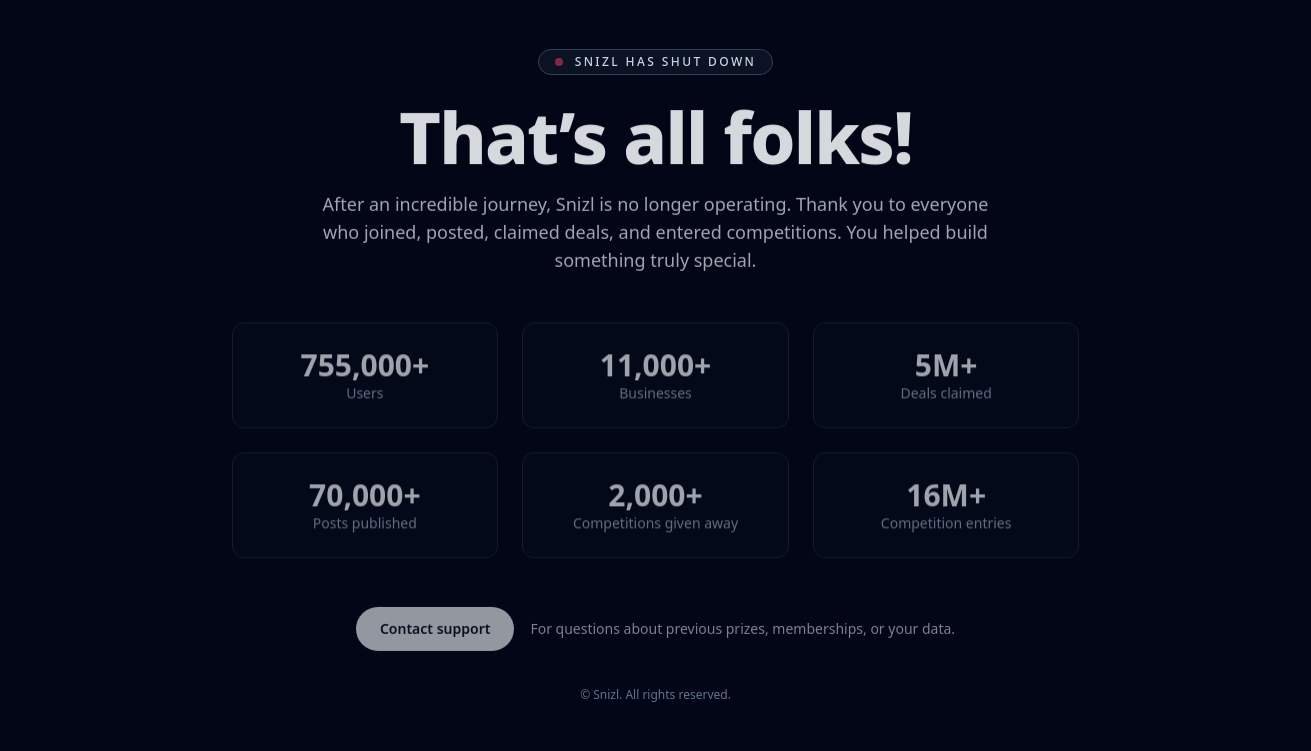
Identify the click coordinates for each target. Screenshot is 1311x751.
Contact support (435, 628)
